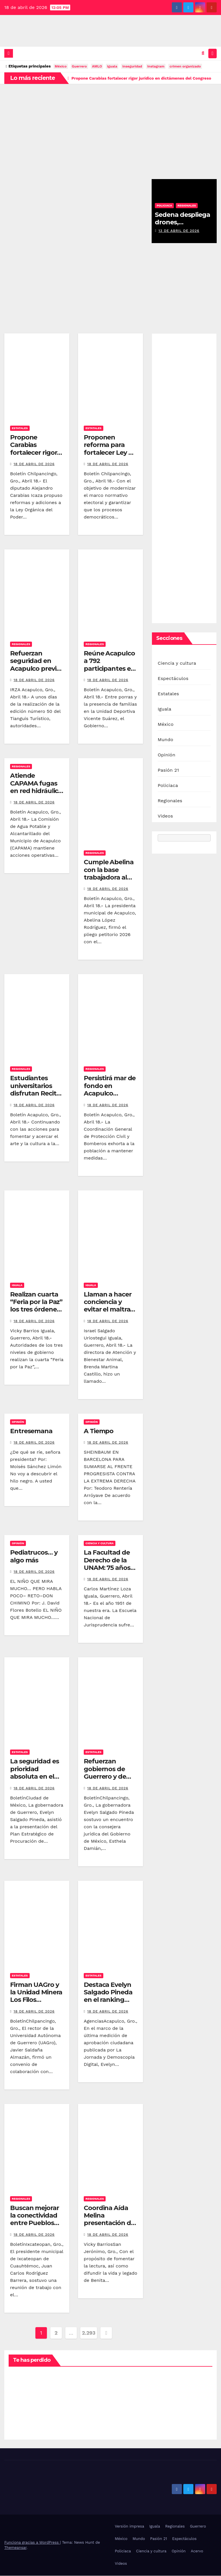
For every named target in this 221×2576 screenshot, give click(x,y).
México (60, 67)
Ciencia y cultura (99, 1543)
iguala (112, 67)
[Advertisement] (110, 127)
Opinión (18, 1422)
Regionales (187, 205)
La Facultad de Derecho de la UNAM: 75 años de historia (107, 1564)
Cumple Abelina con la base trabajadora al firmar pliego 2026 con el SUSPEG (109, 882)
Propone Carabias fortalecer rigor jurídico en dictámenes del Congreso (34, 457)
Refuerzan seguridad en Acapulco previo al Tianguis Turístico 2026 (35, 669)
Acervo (197, 2551)
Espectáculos (173, 679)
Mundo (165, 740)
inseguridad (132, 67)
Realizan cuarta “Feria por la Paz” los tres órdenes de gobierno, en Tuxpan (36, 1310)
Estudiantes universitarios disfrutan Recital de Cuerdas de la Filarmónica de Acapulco (36, 1098)
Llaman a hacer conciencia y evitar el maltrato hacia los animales (110, 1310)
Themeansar (15, 2548)
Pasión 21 (168, 770)
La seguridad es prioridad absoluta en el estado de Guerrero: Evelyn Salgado (35, 1781)
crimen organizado (185, 67)
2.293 (89, 2333)
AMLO (97, 67)
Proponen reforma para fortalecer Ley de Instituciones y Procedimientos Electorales (110, 457)
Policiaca (164, 205)
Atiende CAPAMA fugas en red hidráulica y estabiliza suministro (36, 791)
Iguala (17, 1285)
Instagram (155, 67)
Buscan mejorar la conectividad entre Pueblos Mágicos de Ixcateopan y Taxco (34, 2227)
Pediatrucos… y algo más (34, 1556)
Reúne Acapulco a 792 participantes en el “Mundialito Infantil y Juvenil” (109, 673)
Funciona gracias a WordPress (32, 2543)
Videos (165, 816)
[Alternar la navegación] (212, 54)
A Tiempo (98, 1432)
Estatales (20, 428)
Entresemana (31, 1432)
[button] (202, 53)
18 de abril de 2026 (34, 465)
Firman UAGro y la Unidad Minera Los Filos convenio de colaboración (36, 2000)
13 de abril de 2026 (179, 231)
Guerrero (79, 67)
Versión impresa (129, 2527)
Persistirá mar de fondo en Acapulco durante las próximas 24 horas (110, 1098)
